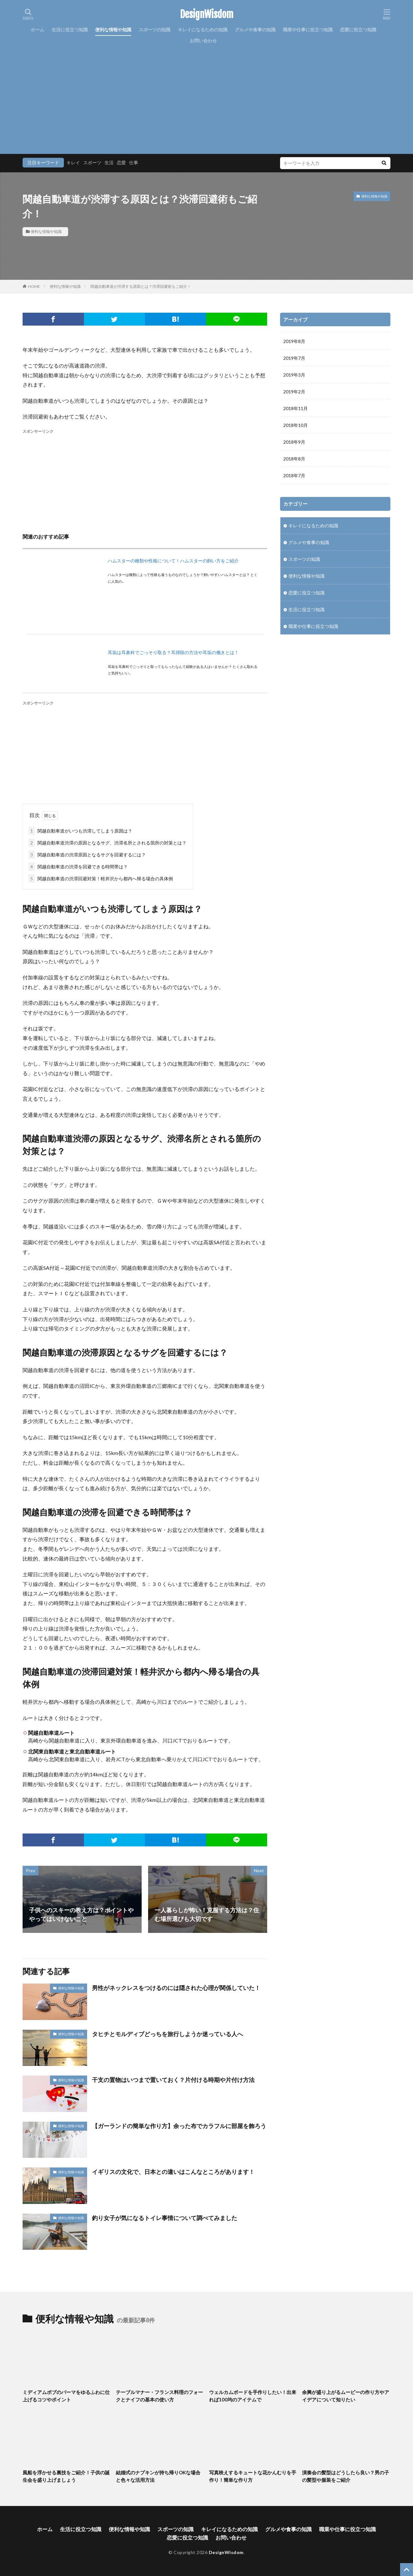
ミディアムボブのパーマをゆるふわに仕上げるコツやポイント (66, 2395)
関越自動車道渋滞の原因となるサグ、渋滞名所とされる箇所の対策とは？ (107, 842)
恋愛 (121, 162)
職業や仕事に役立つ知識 (308, 29)
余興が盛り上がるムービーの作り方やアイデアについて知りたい (345, 2395)
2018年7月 (294, 475)
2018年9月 (294, 442)
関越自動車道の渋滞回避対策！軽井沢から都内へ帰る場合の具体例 (100, 878)
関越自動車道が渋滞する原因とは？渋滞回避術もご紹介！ (140, 286)
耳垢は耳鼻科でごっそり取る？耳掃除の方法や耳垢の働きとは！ (173, 652)
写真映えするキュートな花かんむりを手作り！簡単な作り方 (252, 2476)
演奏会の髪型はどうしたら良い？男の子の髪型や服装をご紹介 (345, 2476)
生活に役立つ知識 (70, 29)
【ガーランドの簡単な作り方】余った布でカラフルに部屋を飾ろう (179, 2125)
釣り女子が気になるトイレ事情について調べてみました (164, 2217)
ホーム (37, 29)
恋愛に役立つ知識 (358, 29)
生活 (109, 162)
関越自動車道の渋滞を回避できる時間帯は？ (78, 866)
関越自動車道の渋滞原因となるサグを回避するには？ (87, 854)
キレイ (73, 162)
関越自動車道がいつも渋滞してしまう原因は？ (80, 830)
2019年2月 (294, 391)
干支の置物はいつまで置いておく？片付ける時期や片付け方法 (173, 2079)
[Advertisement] (206, 94)
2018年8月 (294, 458)
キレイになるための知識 (202, 29)
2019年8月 (294, 341)
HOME (34, 286)
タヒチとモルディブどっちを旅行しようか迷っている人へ (167, 2033)
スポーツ (92, 162)
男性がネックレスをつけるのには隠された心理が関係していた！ (176, 1987)
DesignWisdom (206, 14)
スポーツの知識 (154, 29)
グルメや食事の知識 (255, 29)
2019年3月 (294, 375)
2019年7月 (294, 358)
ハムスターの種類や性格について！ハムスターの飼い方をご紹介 (173, 560)
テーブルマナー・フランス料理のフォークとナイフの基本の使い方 (159, 2395)
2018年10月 (295, 425)
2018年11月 (295, 408)
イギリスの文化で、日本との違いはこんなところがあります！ (173, 2171)
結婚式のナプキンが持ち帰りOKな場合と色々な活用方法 (158, 2476)
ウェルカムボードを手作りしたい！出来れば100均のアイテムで (252, 2395)
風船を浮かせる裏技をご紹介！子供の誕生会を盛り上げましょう (66, 2476)
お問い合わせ (203, 40)
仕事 (133, 162)
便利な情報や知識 (113, 29)
